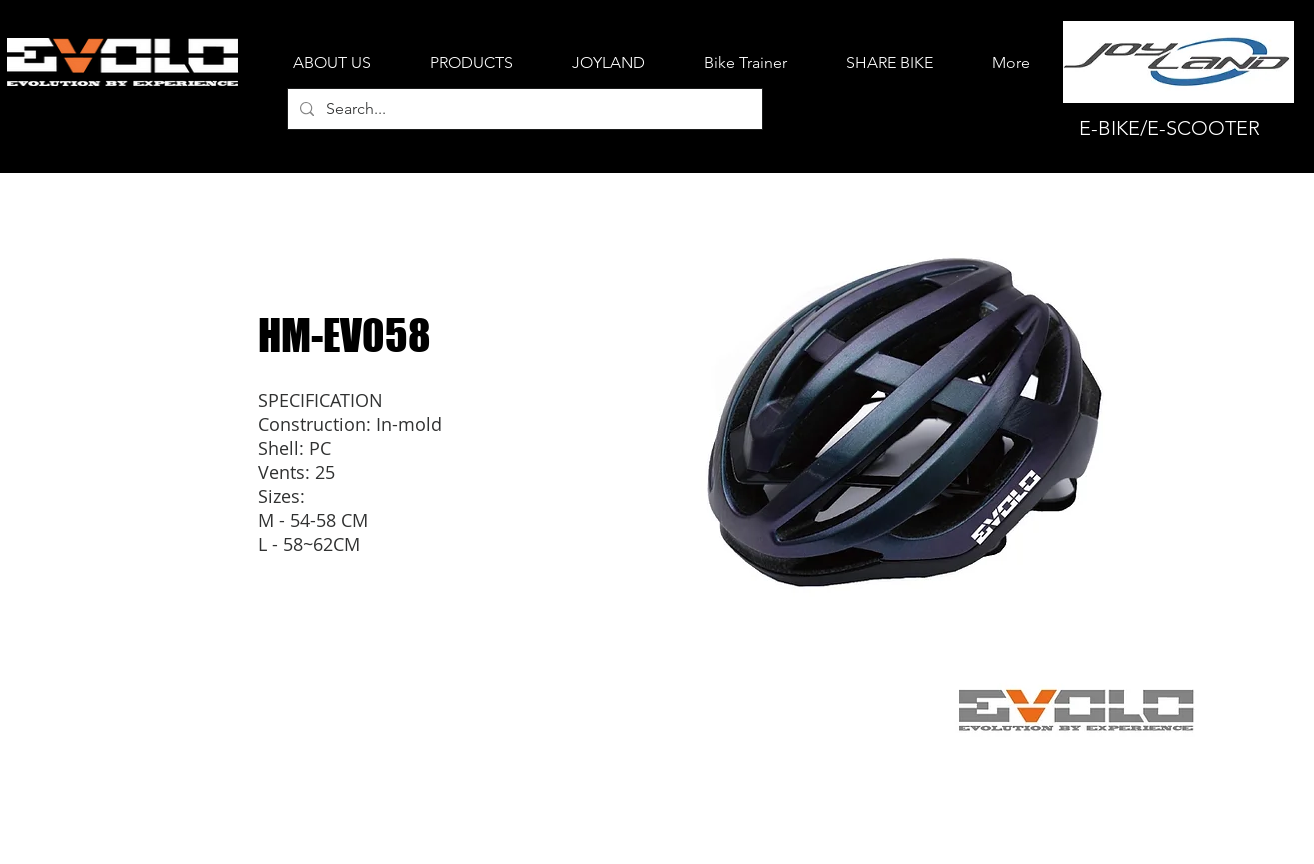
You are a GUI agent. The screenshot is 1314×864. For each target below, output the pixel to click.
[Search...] (523, 109)
